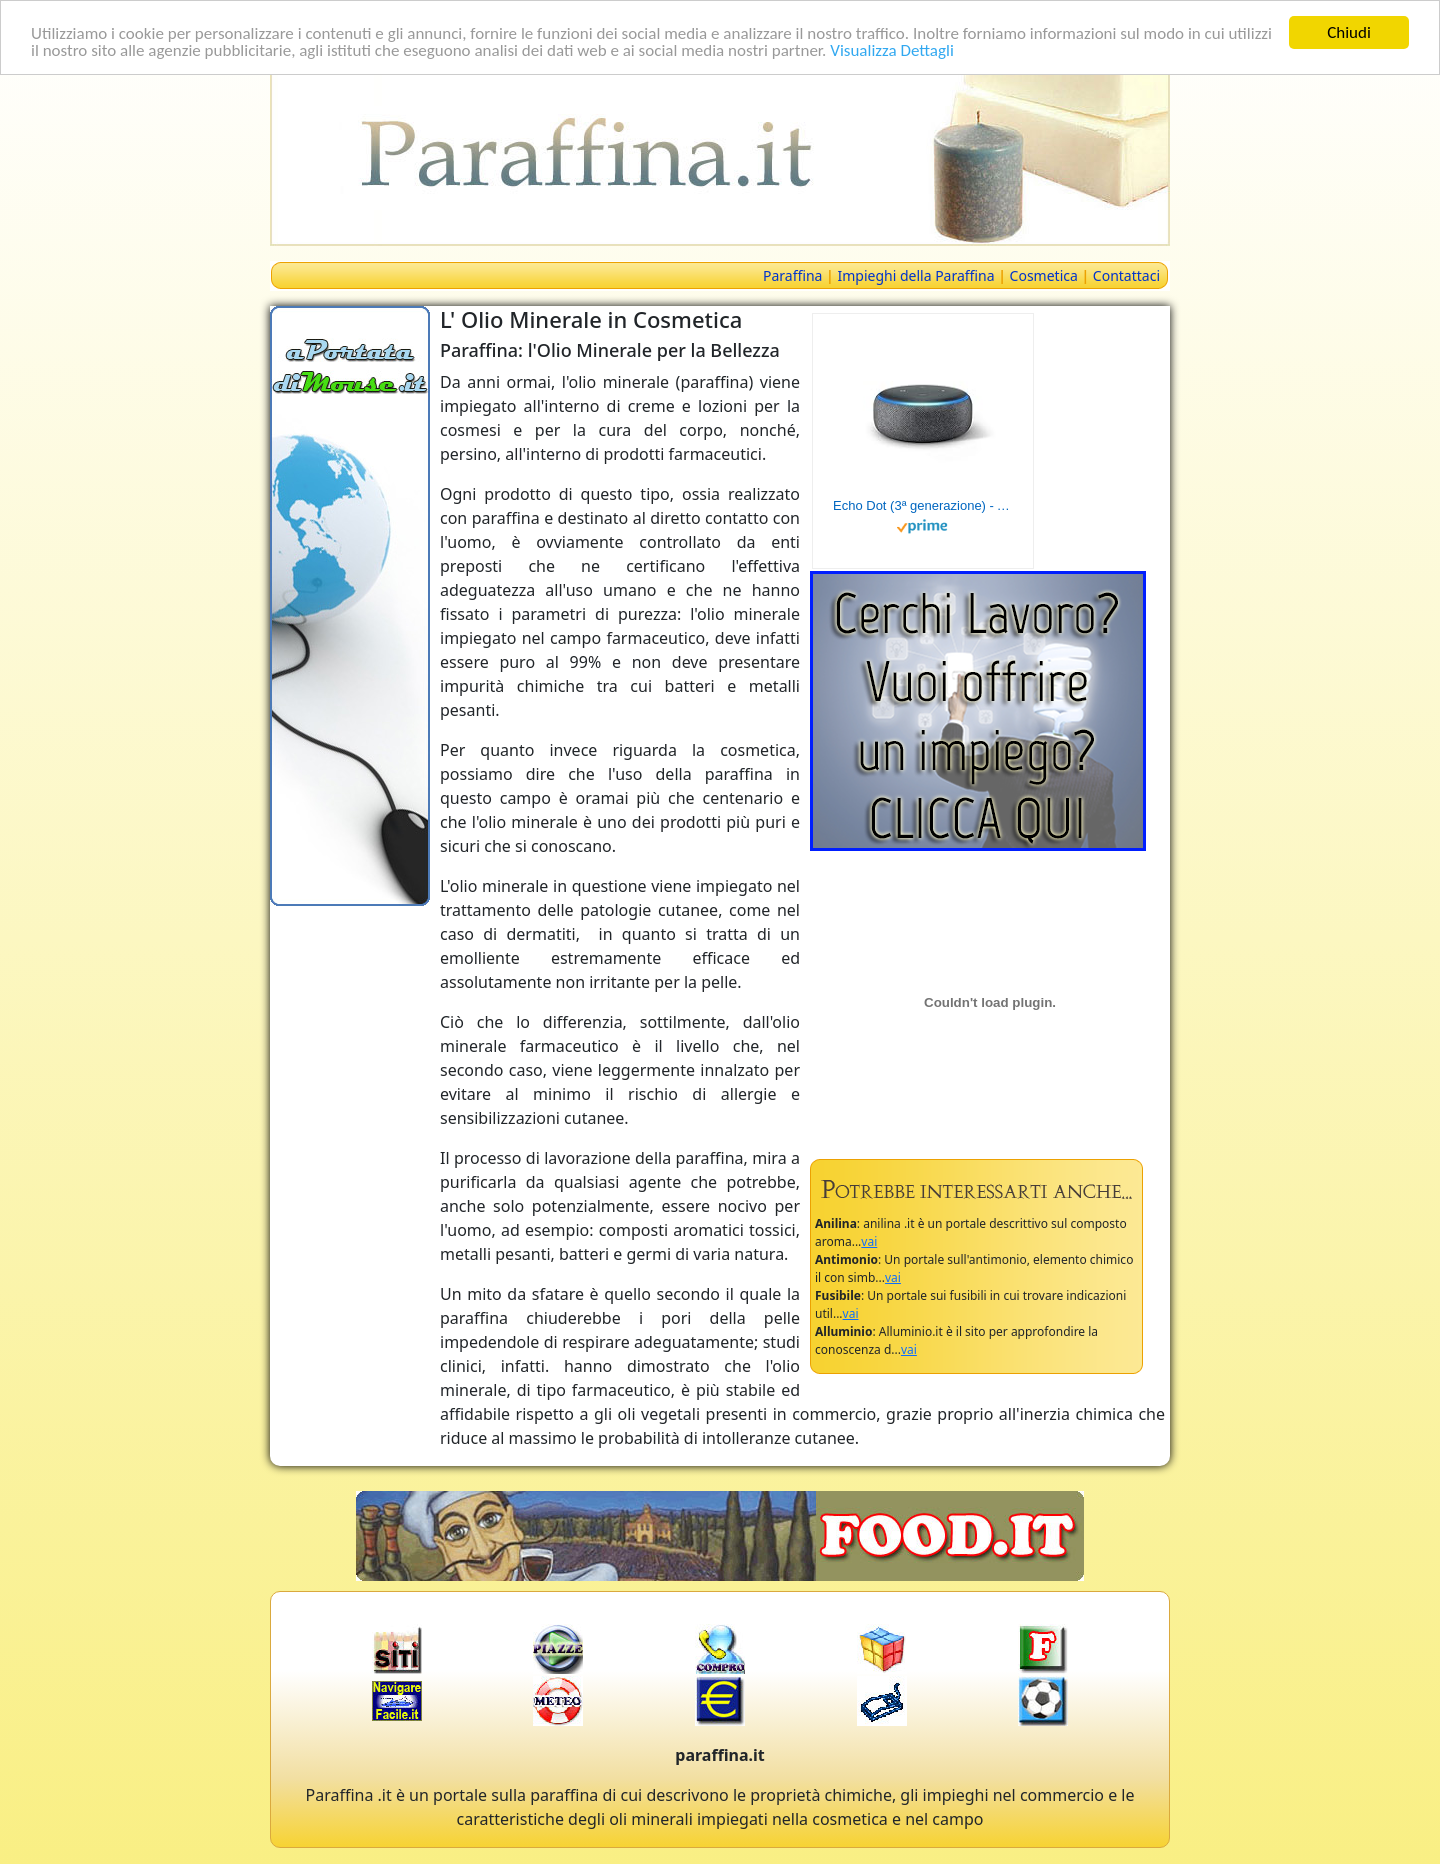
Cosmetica (1044, 275)
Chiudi (1349, 32)
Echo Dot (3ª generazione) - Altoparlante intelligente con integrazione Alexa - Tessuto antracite (923, 505)
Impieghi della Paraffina (915, 275)
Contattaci (1126, 275)
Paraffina (792, 275)
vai (869, 1241)
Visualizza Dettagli (892, 49)
